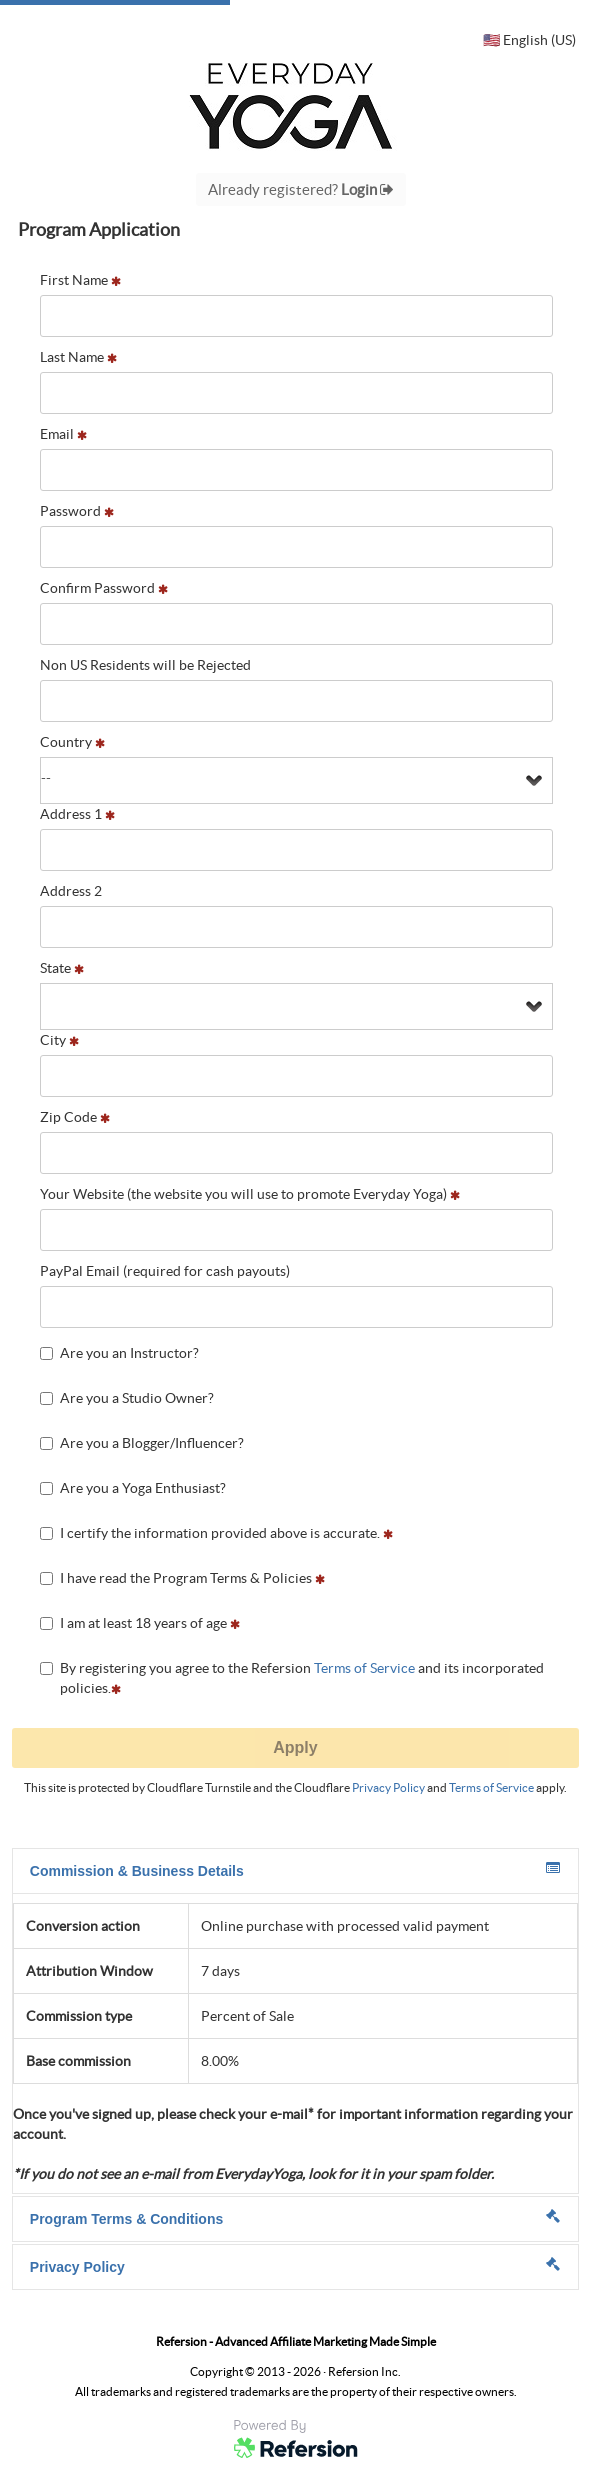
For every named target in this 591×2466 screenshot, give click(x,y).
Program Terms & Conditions (295, 2218)
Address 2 (71, 891)
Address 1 (77, 814)
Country (72, 742)
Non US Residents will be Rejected (145, 665)
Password (77, 511)
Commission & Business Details (295, 1870)
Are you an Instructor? (119, 1353)
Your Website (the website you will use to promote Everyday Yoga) (250, 1194)
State (62, 968)
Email (63, 434)
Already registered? (301, 189)
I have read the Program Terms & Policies (182, 1578)
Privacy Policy (388, 1787)
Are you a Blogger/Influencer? (142, 1443)
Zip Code (75, 1117)
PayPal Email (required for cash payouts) (165, 1271)
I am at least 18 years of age (140, 1623)
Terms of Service (364, 1668)
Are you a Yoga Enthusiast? (133, 1488)
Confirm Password (104, 588)
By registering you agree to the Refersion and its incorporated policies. (292, 1678)
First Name (80, 280)
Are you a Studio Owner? (127, 1398)
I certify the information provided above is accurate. (216, 1533)
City (59, 1040)
